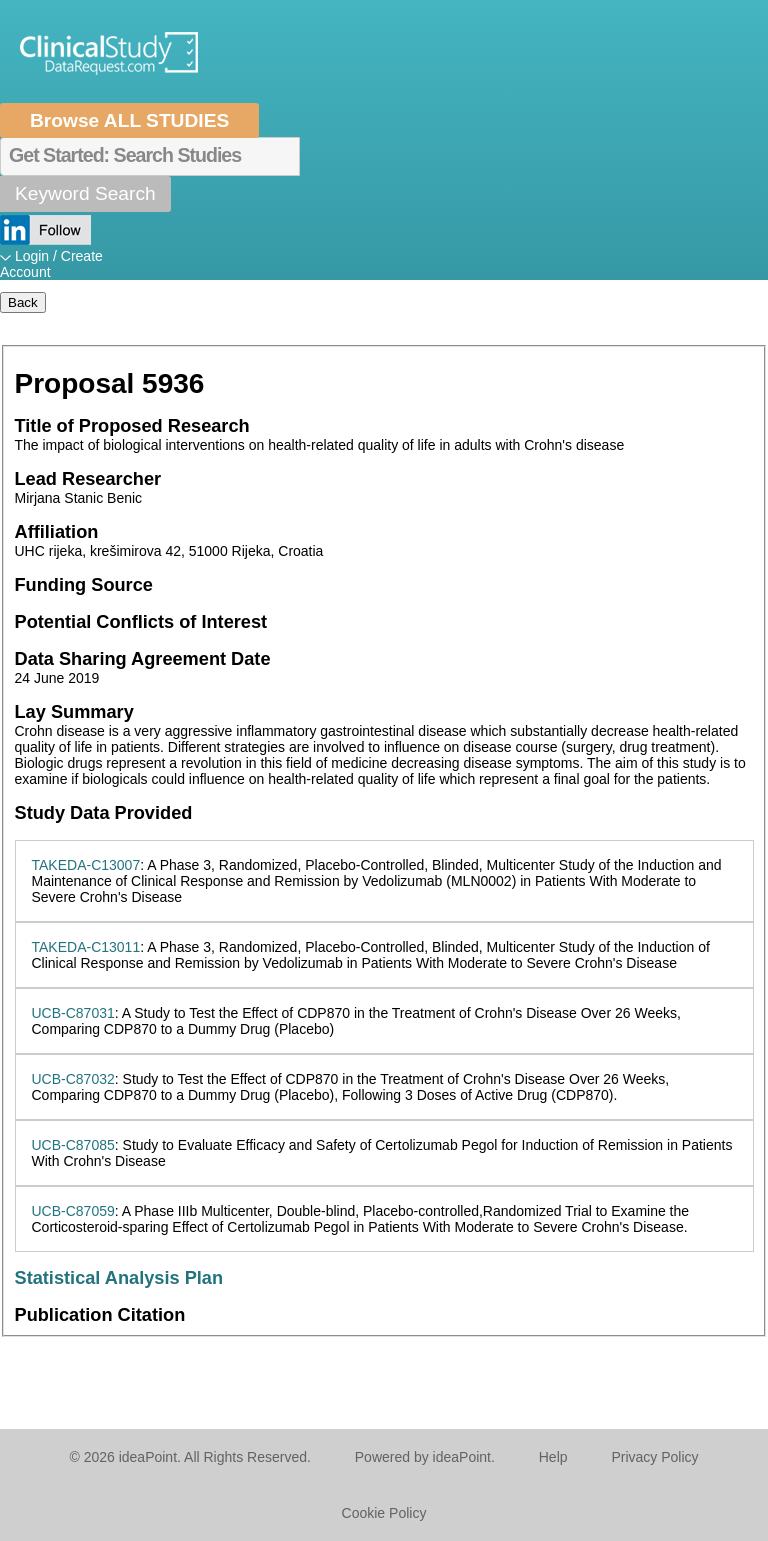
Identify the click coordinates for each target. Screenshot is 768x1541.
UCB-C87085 (73, 1145)
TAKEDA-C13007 (86, 865)
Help (553, 1457)
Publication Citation (100, 1315)
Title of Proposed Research (132, 426)
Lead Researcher (88, 479)
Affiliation (57, 532)
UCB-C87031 (73, 1013)
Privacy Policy (654, 1457)
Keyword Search (85, 193)
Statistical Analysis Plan (119, 1278)
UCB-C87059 (73, 1211)
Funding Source (84, 585)
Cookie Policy (384, 1513)
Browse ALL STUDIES (129, 120)
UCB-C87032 (73, 1079)
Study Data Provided (104, 813)
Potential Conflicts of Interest (141, 622)
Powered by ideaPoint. (425, 1457)
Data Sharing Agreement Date (143, 659)
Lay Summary (74, 712)
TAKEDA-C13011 (86, 947)
